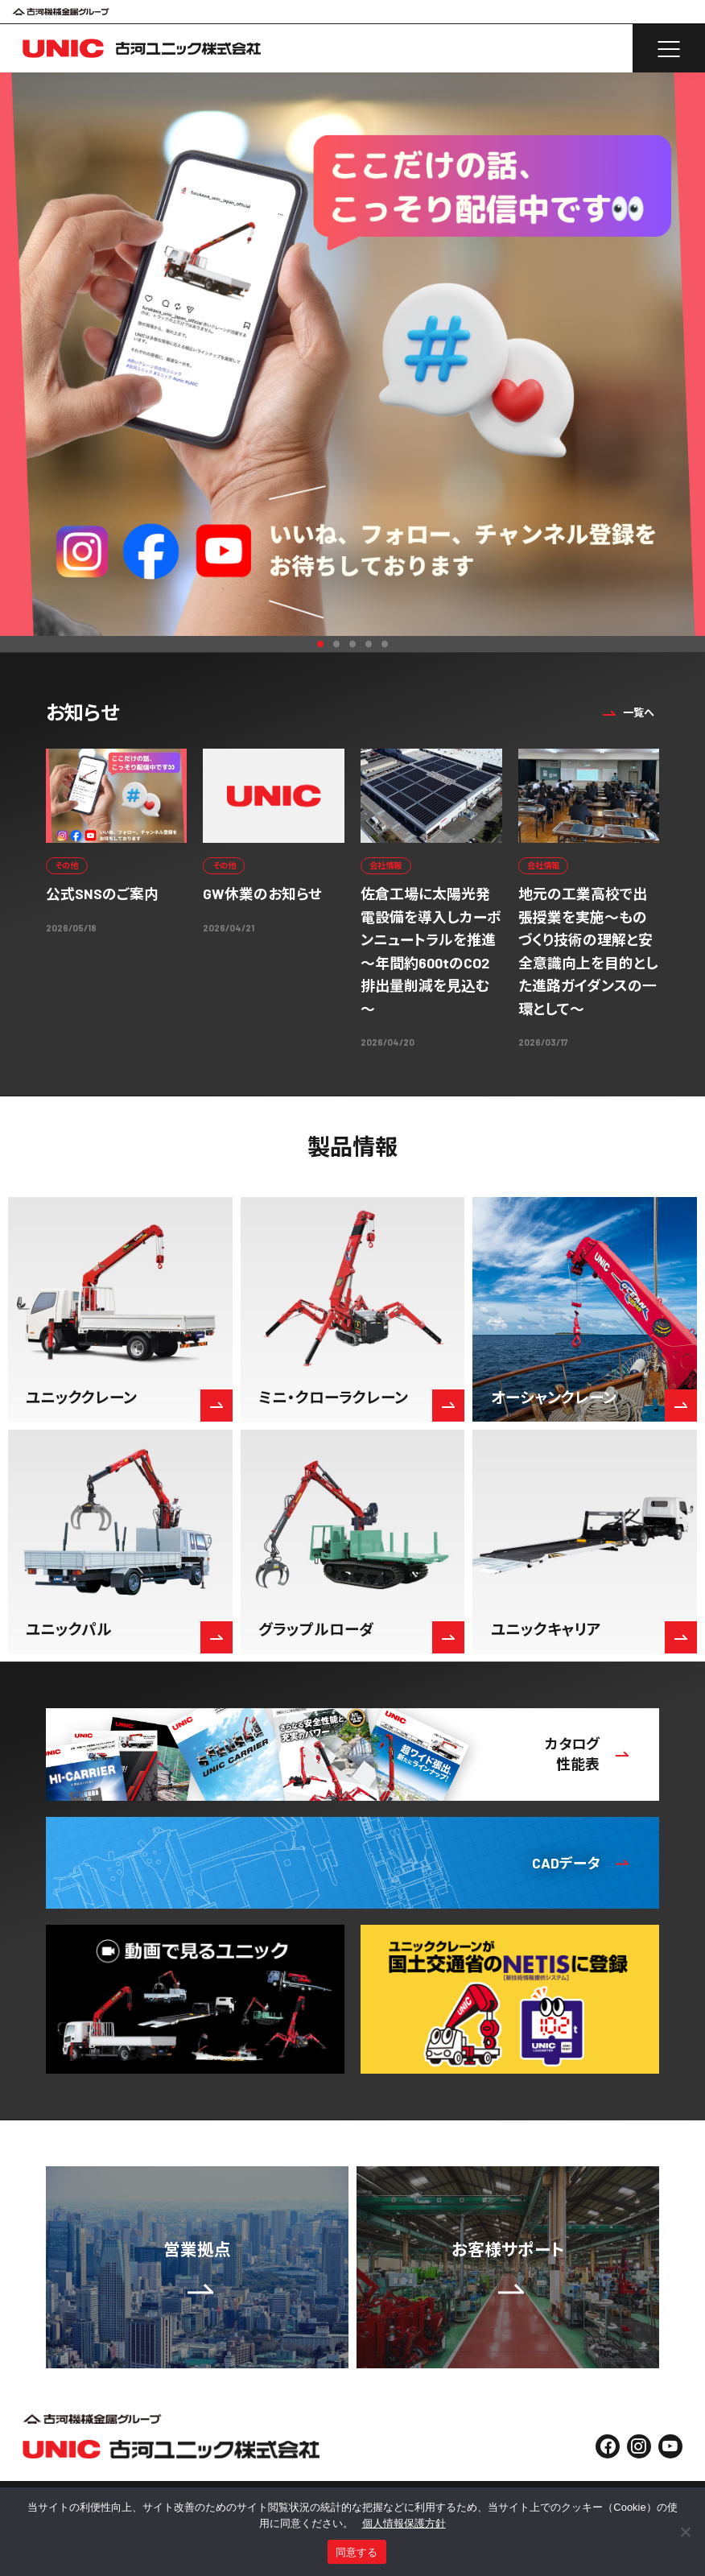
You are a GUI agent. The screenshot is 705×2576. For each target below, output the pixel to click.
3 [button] (352, 644)
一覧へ (627, 712)
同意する (357, 2552)
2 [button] (336, 644)
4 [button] (369, 644)
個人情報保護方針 (404, 2523)
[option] (352, 354)
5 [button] (385, 644)
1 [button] (320, 644)
